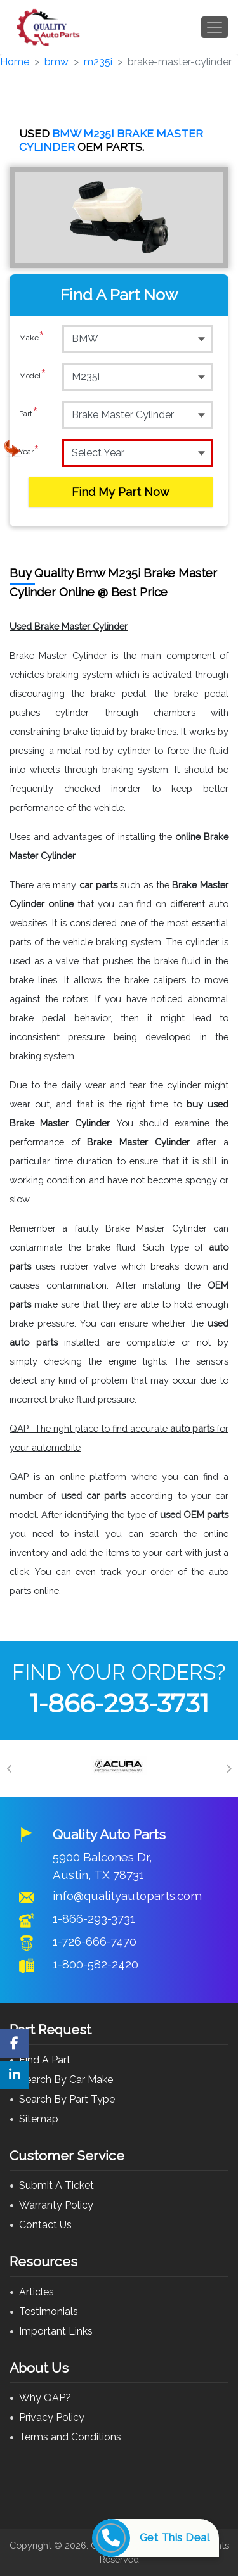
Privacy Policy (51, 2417)
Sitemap (38, 2119)
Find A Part (44, 2060)
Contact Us (45, 2225)
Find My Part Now (120, 492)
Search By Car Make (66, 2080)
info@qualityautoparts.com (127, 1896)
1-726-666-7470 (94, 1941)
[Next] (228, 1769)
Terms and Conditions (70, 2437)
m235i (98, 62)
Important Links (56, 2331)
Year (29, 452)
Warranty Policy (56, 2205)
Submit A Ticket (56, 2185)
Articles (36, 2292)
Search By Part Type (67, 2099)
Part (28, 414)
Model (32, 376)
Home (14, 62)
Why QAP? (45, 2398)
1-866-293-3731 (119, 1703)
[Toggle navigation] (214, 27)
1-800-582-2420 (95, 1964)
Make (31, 338)
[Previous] (9, 1769)
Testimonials (48, 2311)
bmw (56, 62)
